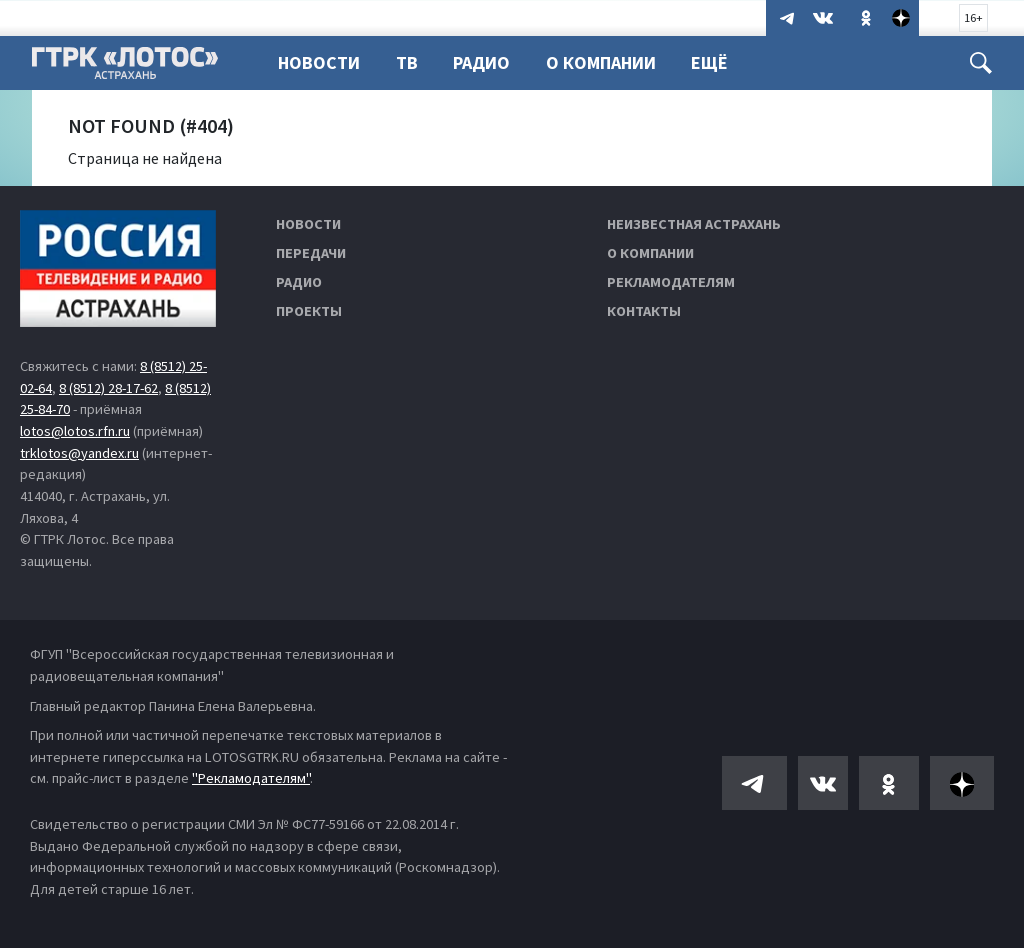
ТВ (407, 62)
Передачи (311, 253)
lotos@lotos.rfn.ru (75, 431)
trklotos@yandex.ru (79, 453)
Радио (481, 62)
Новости (319, 62)
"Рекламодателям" (251, 778)
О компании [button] (601, 62)
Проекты (309, 311)
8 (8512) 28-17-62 (108, 388)
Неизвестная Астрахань (694, 224)
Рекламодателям (671, 282)
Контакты (644, 311)
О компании (650, 253)
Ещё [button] (709, 62)
